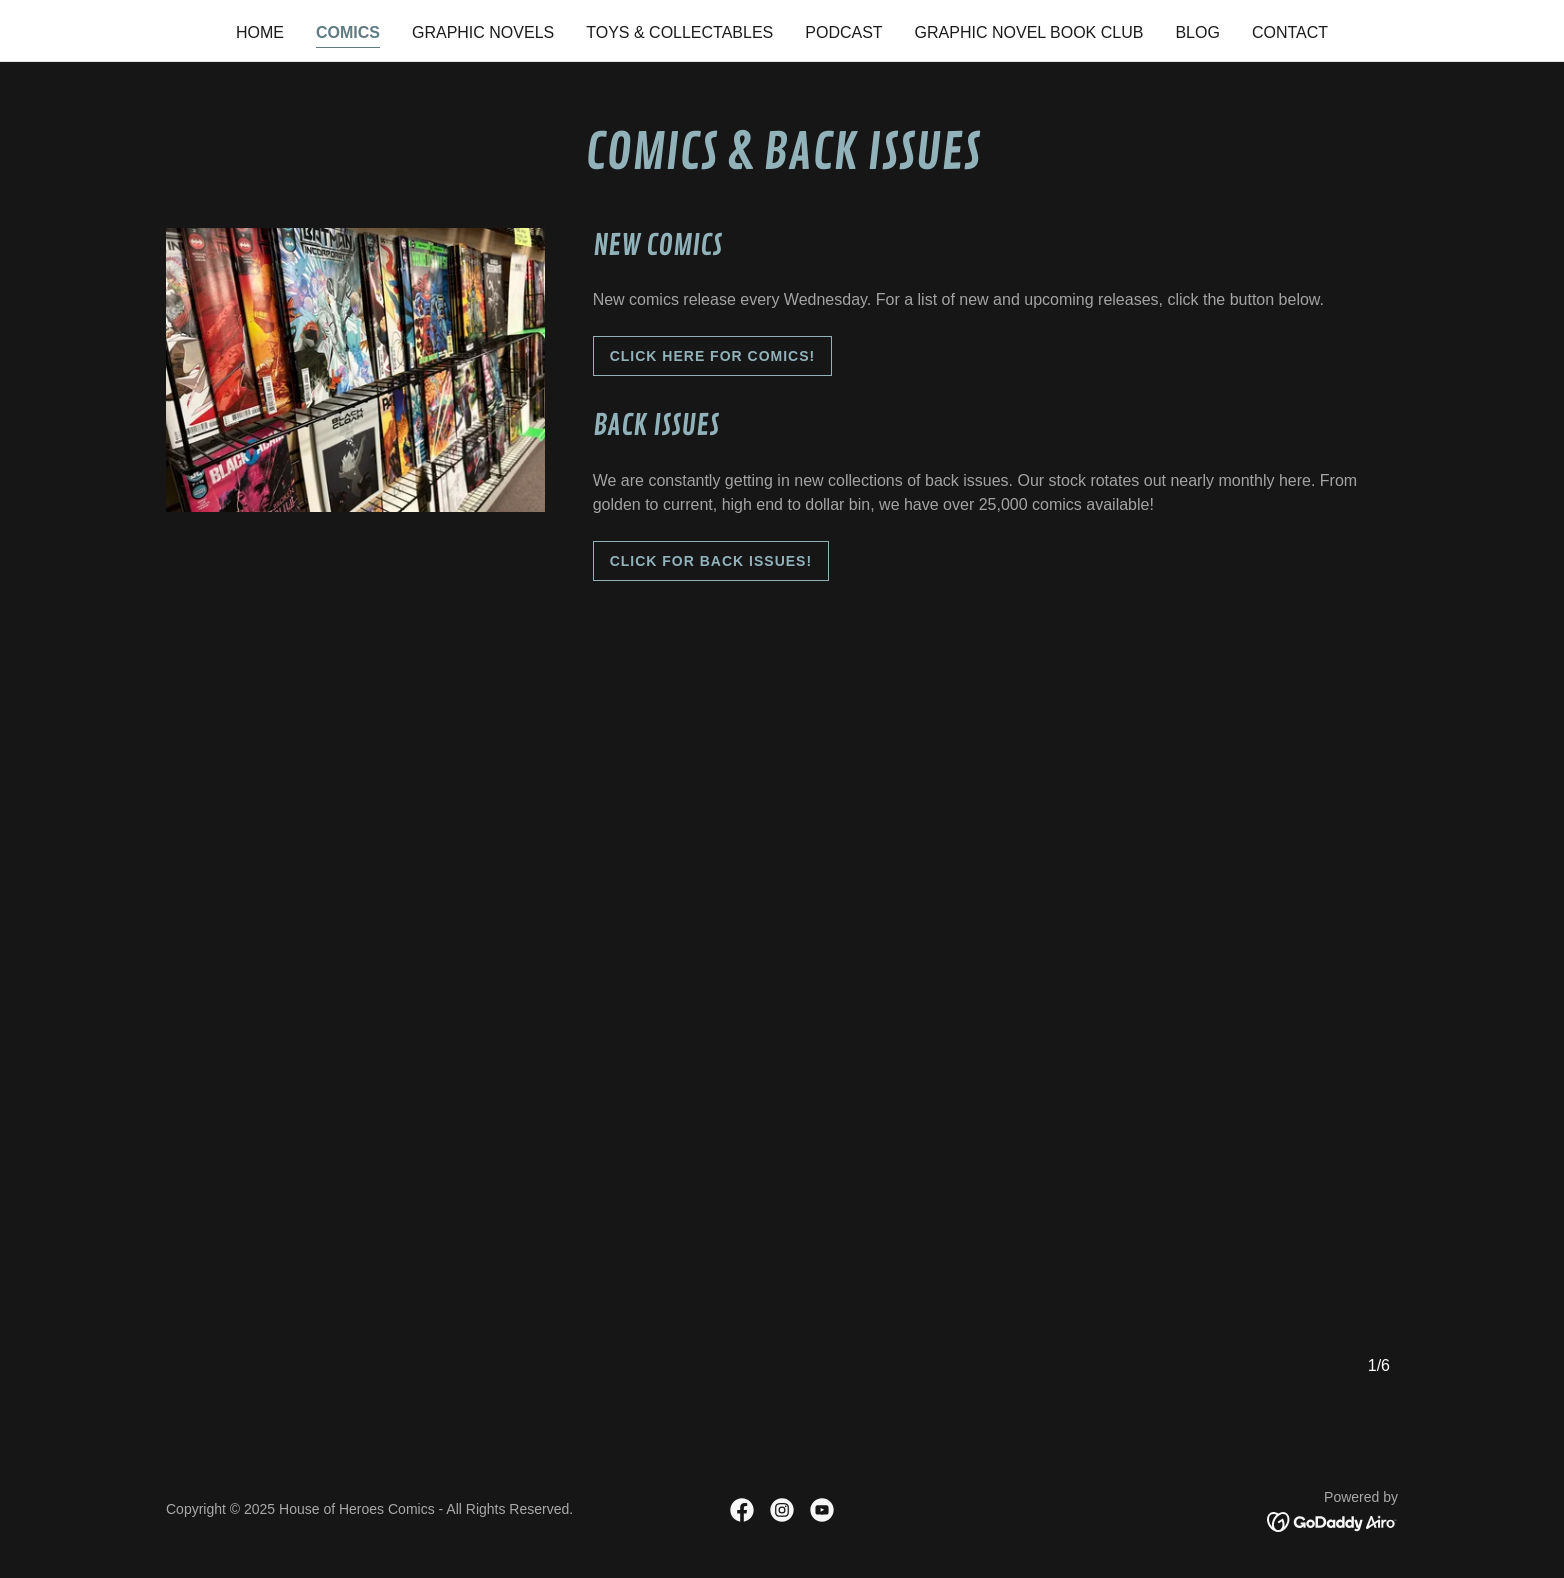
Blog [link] (1197, 32)
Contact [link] (1290, 32)
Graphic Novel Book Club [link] (1029, 32)
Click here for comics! (713, 356)
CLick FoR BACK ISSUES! (711, 561)
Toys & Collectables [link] (679, 32)
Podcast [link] (843, 32)
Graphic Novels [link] (483, 32)
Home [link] (260, 32)
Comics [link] (348, 32)
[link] (742, 1510)
